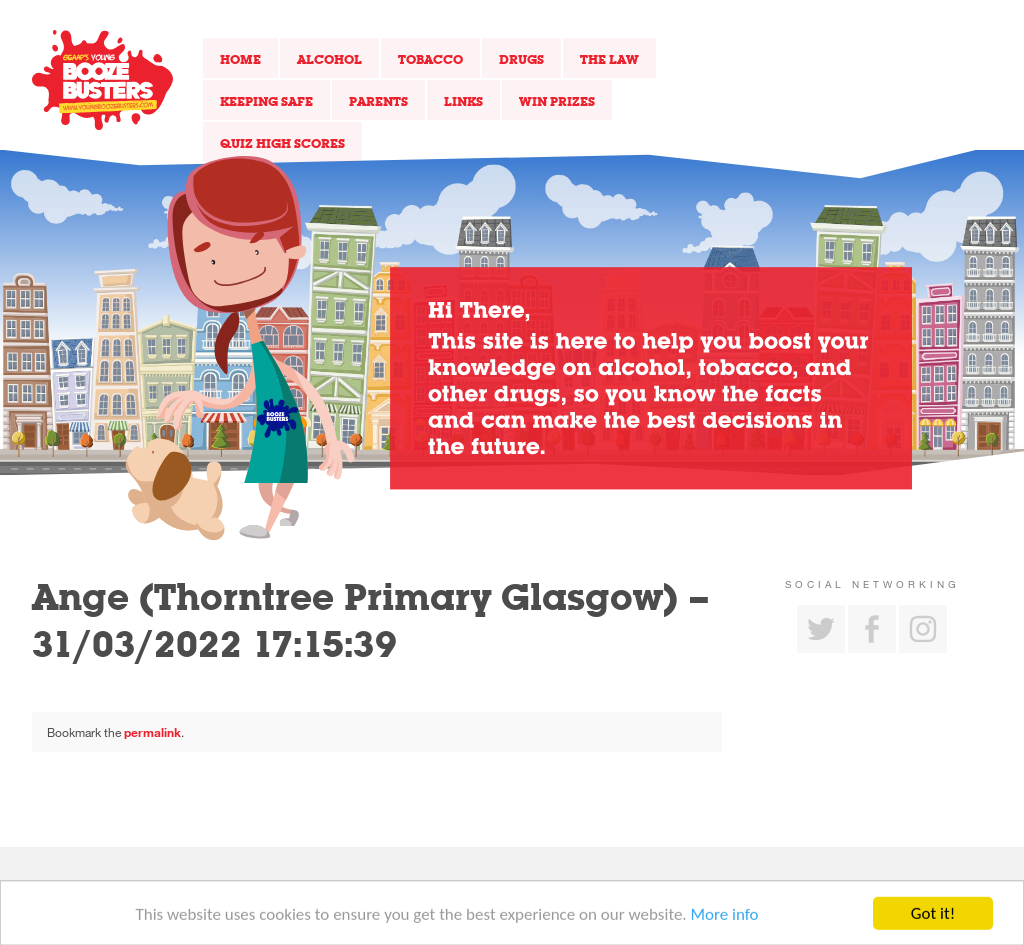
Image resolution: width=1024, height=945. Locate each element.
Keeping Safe (266, 101)
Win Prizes (557, 101)
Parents (378, 101)
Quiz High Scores (282, 143)
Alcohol (329, 59)
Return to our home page (102, 80)
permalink (152, 732)
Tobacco (430, 59)
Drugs (521, 59)
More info (725, 917)
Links (463, 101)
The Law (609, 59)
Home (240, 59)
